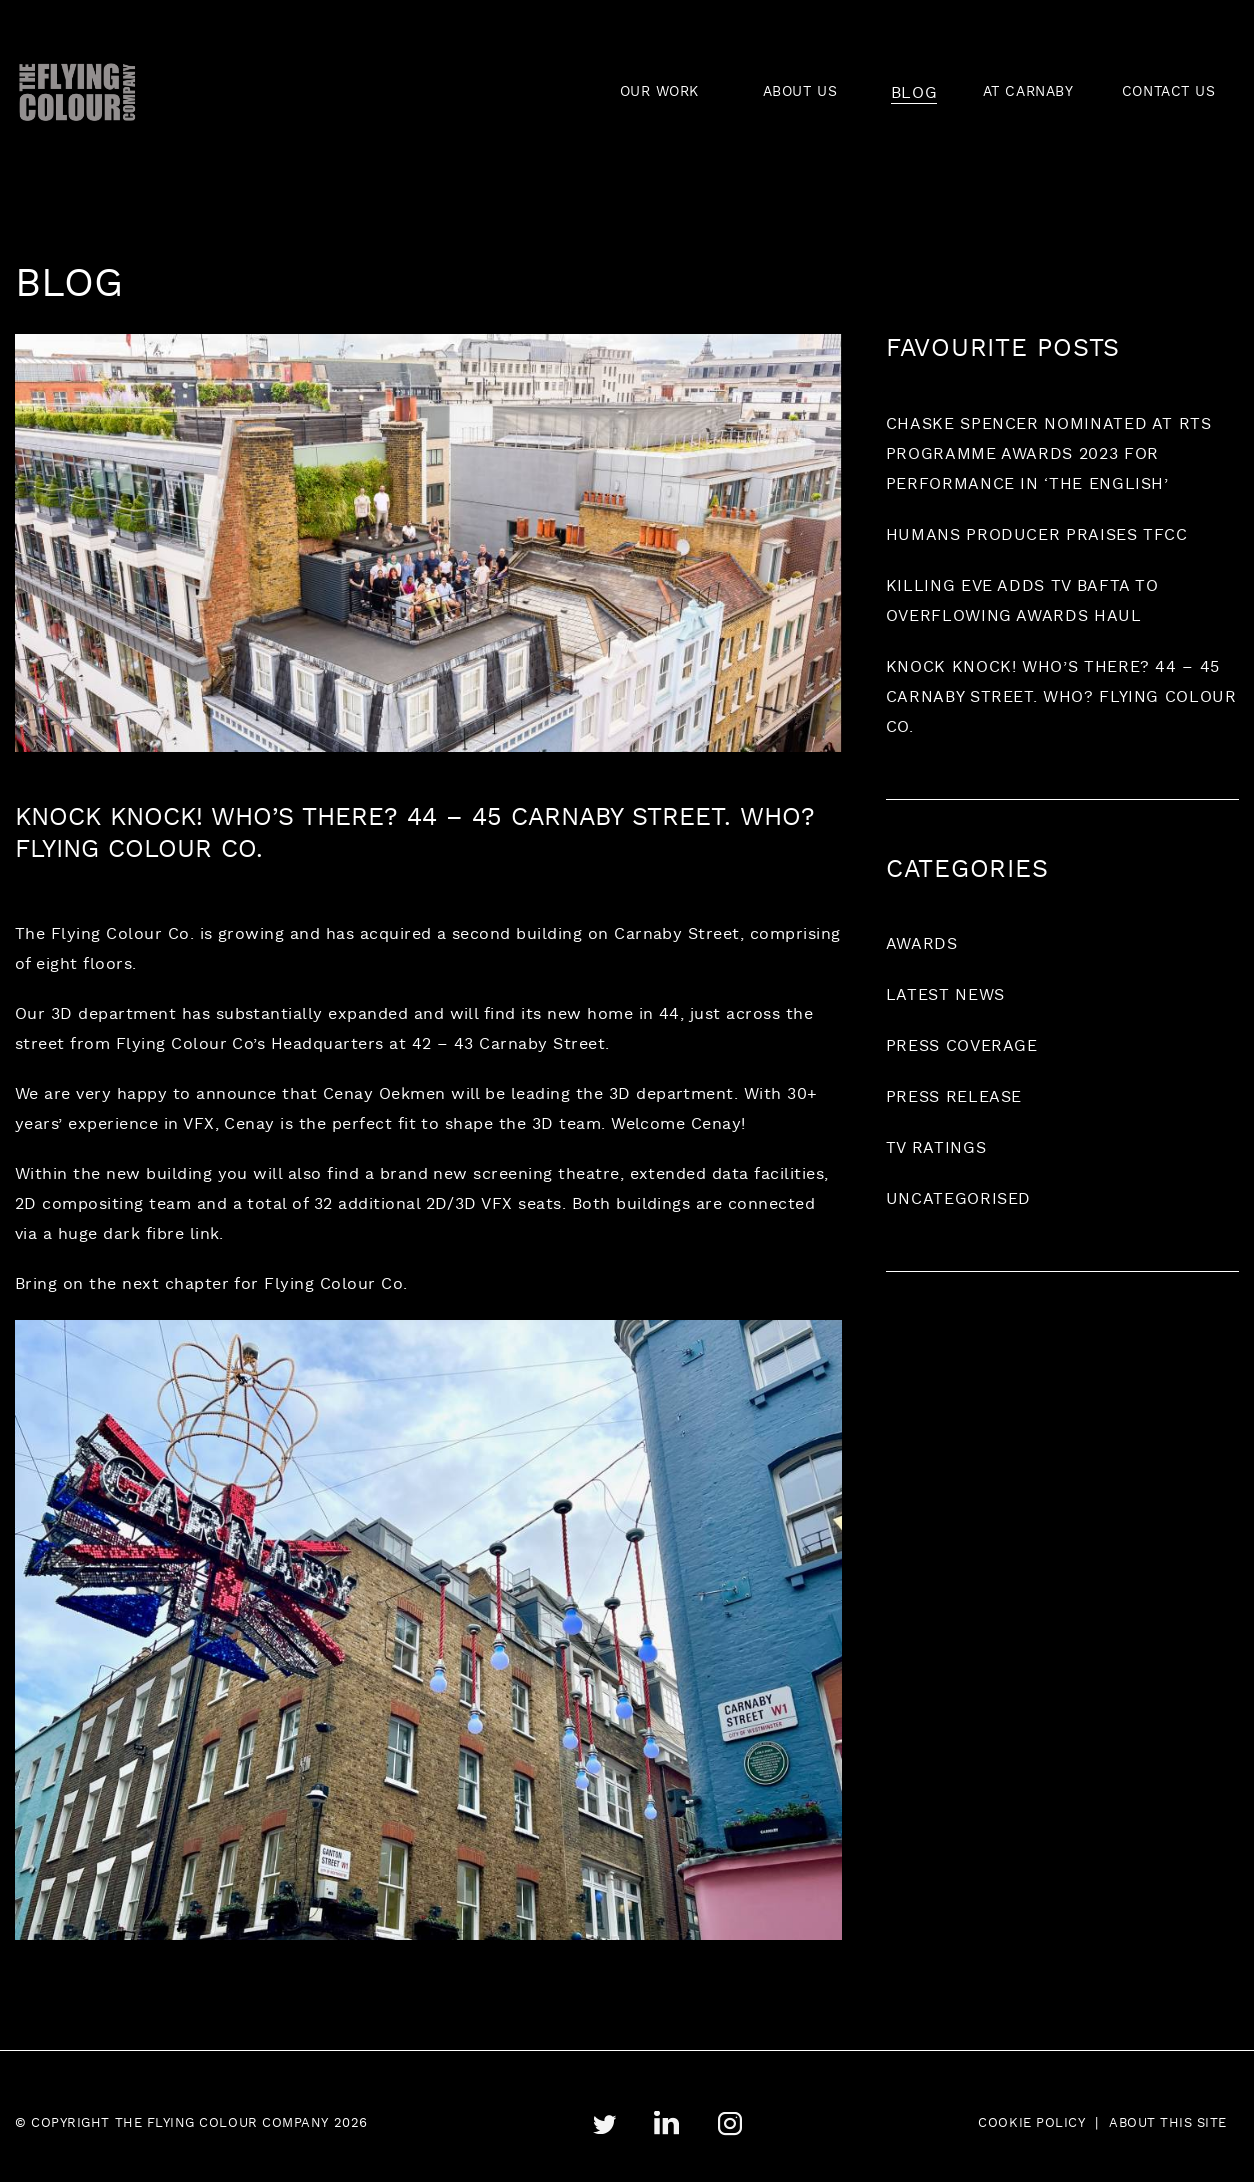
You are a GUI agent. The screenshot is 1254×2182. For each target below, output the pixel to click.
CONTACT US (1169, 92)
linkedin (666, 2123)
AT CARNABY (1028, 92)
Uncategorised (958, 1200)
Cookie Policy (1031, 2124)
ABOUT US (800, 92)
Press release (954, 1098)
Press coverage (962, 1047)
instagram (729, 2124)
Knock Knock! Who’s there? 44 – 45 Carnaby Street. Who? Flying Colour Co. (1061, 698)
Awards (922, 945)
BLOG (914, 93)
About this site (1168, 2124)
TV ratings (936, 1149)
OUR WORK (659, 92)
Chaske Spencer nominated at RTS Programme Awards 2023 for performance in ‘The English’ (1049, 455)
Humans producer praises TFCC (1037, 536)
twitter (604, 2124)
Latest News (945, 996)
